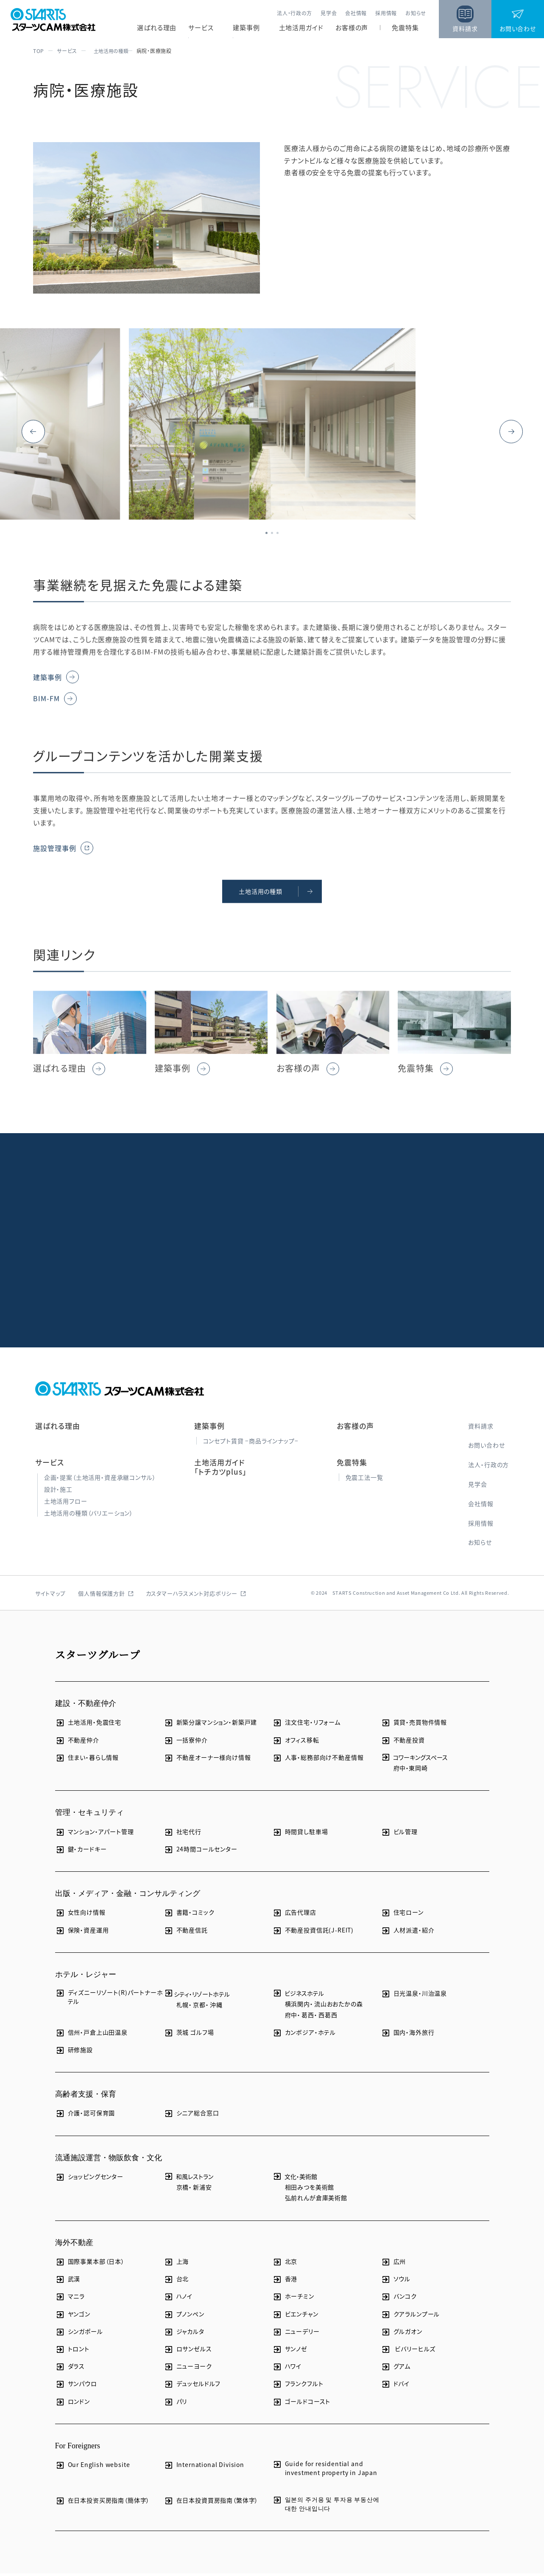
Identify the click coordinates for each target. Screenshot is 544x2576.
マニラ (70, 2298)
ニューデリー (296, 2333)
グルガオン (401, 2333)
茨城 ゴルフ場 (189, 2034)
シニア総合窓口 (191, 2115)
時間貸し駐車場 (300, 1833)
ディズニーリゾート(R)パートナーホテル (109, 1999)
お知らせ (415, 13)
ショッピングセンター (89, 2179)
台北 (176, 2281)
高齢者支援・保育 (85, 2096)
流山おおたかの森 (338, 2006)
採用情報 (386, 13)
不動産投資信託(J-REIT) (313, 1932)
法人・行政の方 (294, 13)
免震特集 (405, 27)
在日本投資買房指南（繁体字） (211, 2502)
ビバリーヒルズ (408, 2350)
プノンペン (184, 2316)
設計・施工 (58, 1491)
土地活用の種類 (109, 50)
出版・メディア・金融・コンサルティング (127, 1895)
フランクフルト (298, 2386)
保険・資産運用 (82, 1932)
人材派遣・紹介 (408, 1932)
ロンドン (72, 2403)
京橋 (182, 2189)
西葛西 (328, 2017)
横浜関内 (297, 2006)
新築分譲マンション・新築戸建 (210, 1724)
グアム (396, 2368)
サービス (201, 27)
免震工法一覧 (364, 1479)
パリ (175, 2403)
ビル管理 (399, 1833)
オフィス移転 (295, 1742)
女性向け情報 (80, 1914)
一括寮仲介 (186, 1742)
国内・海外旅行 (408, 2034)
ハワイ (287, 2368)
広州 (393, 2263)
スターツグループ (97, 1656)
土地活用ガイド (301, 27)
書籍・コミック (189, 1914)
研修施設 (74, 2051)
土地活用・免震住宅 (88, 1724)
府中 (399, 1770)
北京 (285, 2263)
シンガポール (79, 2333)
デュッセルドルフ (192, 2386)
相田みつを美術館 (310, 2189)
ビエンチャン (295, 2316)
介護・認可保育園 (85, 2115)
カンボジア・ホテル (304, 2034)
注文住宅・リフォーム (306, 1724)
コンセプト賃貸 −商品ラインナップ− (251, 1443)
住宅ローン (402, 1914)
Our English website (92, 2467)
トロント (72, 2350)
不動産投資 (403, 1742)
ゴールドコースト (301, 2403)
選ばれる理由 (156, 27)
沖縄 (216, 2007)
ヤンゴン (72, 2316)
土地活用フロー (65, 1503)
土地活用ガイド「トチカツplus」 (220, 1469)
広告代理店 (294, 1914)
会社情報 (356, 13)
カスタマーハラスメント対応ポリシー (191, 1596)
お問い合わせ (486, 1447)
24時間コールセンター (200, 1851)
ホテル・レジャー (85, 1976)
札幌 (182, 2007)
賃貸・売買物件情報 (414, 1724)
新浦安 (202, 2189)
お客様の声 (351, 27)
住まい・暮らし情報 (87, 1759)
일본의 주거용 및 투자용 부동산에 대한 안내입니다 (325, 2506)
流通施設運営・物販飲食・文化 (108, 2160)
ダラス (70, 2368)
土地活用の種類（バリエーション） (88, 1515)
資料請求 (480, 1428)
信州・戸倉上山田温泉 (91, 2034)
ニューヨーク (188, 2368)
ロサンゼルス (188, 2350)
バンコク (399, 2298)
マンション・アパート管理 (94, 1833)
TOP (38, 50)
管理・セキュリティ (89, 1815)
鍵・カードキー (81, 1851)
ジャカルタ (184, 2333)
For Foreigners (77, 2448)
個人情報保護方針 (101, 1596)
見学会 (329, 13)
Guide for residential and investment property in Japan (325, 2470)
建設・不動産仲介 (85, 1706)
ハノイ (178, 2298)
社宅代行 (182, 1833)
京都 (199, 2007)
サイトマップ (50, 1596)
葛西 (307, 2017)
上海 (176, 2263)
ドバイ (395, 2386)
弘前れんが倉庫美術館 (316, 2200)
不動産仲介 (77, 1742)
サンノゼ (289, 2350)
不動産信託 (186, 1932)
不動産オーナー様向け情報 (207, 1759)
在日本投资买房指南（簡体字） (102, 2502)
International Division (204, 2467)
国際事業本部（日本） (90, 2263)
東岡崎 (418, 1770)
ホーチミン (293, 2298)
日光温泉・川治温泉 (414, 1995)
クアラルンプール (410, 2316)
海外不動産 (74, 2244)
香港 (285, 2281)
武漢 (68, 2281)
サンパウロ (76, 2386)
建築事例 (246, 27)
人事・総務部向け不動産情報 (318, 1759)
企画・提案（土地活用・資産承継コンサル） (100, 1479)
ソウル (396, 2281)
